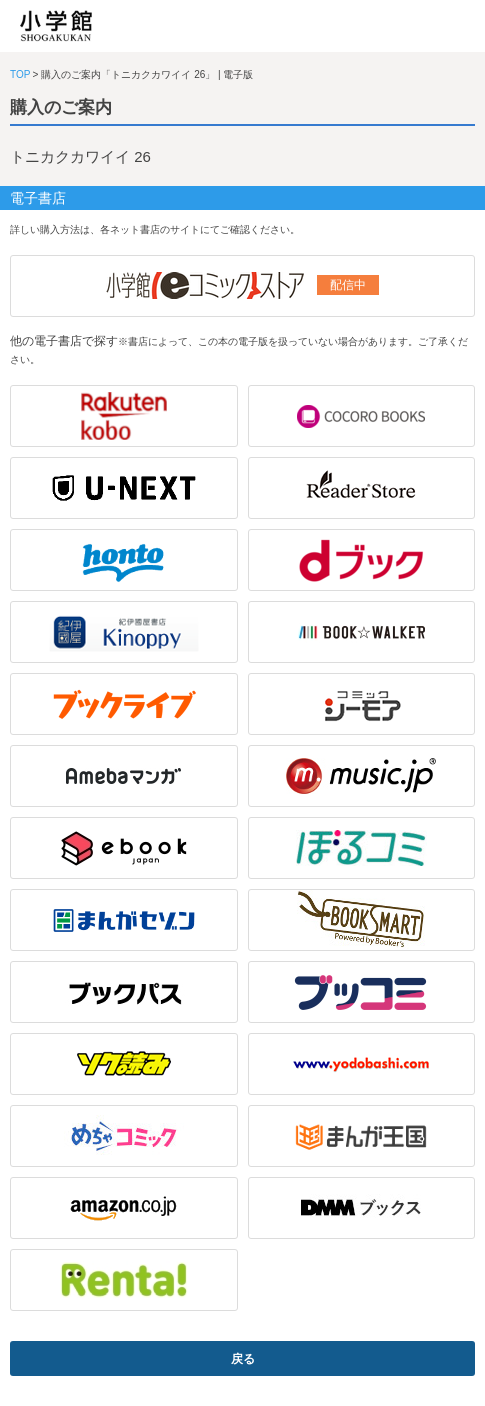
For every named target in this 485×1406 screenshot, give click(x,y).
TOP (20, 74)
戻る (243, 1359)
